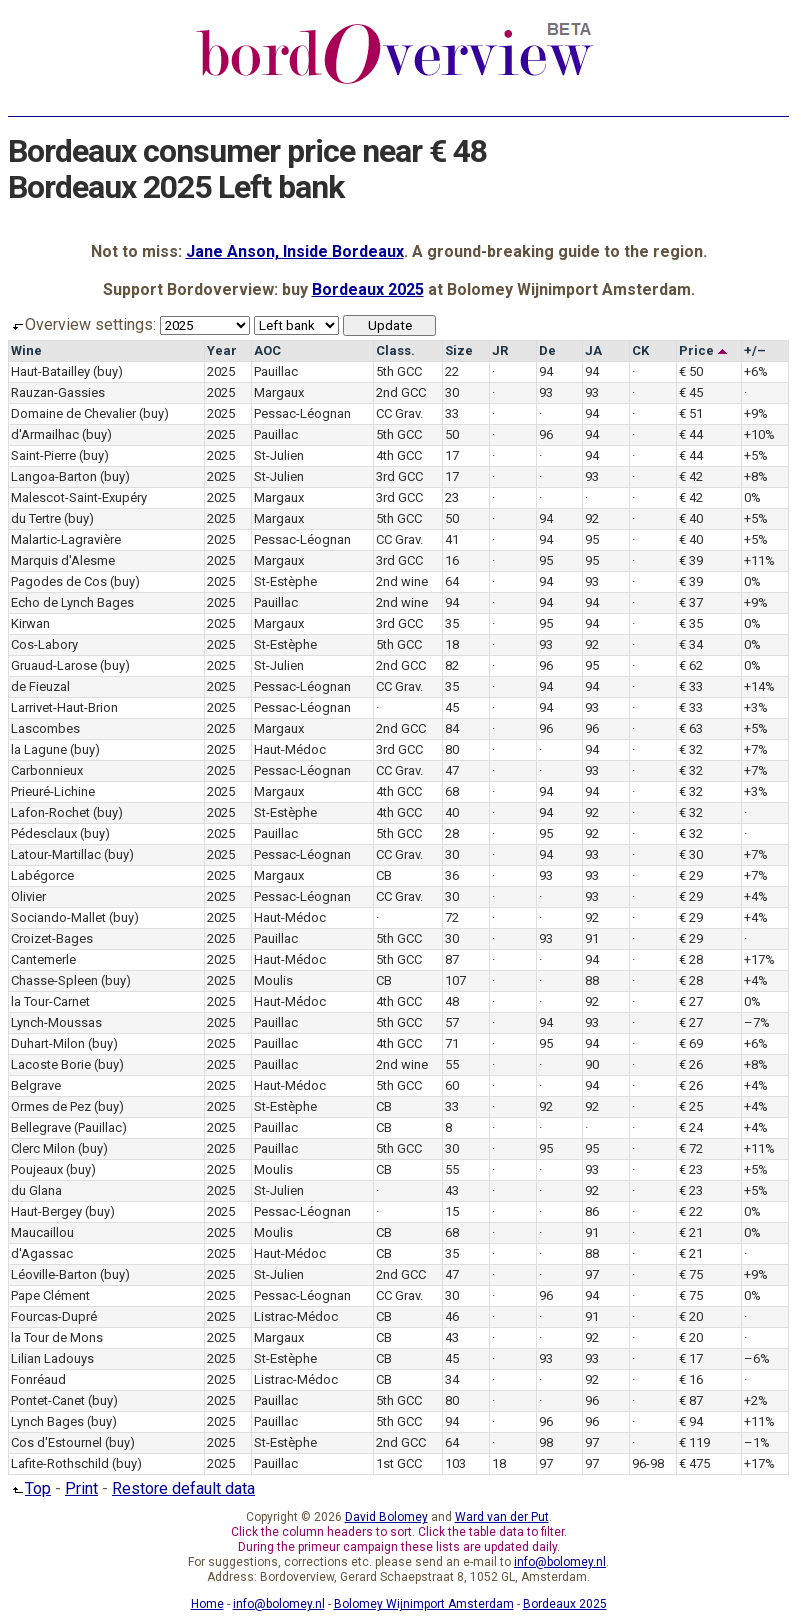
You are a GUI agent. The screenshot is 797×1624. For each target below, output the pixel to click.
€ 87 (691, 1400)
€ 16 (691, 1379)
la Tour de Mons (57, 1337)
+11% (759, 560)
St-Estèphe (285, 581)
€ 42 (691, 476)
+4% (756, 896)
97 (592, 1274)
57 (452, 1022)
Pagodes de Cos (59, 581)
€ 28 (691, 959)
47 (452, 770)
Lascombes (45, 728)
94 (546, 371)
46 (452, 1316)
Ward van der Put (502, 1517)
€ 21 (691, 1232)
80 (452, 749)
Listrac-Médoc (296, 1316)
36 (452, 875)
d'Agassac (42, 1253)
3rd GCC (399, 476)
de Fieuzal (40, 686)
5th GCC (399, 371)
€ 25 (691, 1106)
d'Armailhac (45, 434)
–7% (757, 1022)
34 (452, 1379)
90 (592, 1064)
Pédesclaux (44, 833)
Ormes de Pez (51, 1106)
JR (500, 350)
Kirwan (30, 623)
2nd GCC (401, 392)
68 (452, 791)
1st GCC (399, 1463)
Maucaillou (42, 1232)
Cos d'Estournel (56, 1442)
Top (29, 1488)
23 (452, 497)
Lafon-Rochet (50, 812)
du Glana (36, 1190)
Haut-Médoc (290, 749)
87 (452, 959)
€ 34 (691, 644)
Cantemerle (43, 959)
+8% (756, 476)
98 (546, 1442)
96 (546, 434)
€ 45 (691, 392)
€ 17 (691, 1358)
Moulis (273, 980)
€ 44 (691, 434)
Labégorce (42, 875)
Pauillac (276, 371)
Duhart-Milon (48, 1043)
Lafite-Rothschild (60, 1463)
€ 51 (691, 413)
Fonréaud (38, 1379)
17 (452, 455)
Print (81, 1488)
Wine (26, 350)
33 (452, 413)
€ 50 (691, 371)
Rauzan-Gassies (58, 392)
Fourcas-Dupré (54, 1316)
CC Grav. (399, 413)
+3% (756, 707)
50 (452, 434)
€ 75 (691, 1274)
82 (452, 665)
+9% (756, 413)
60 (452, 1085)
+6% (756, 371)
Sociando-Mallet (58, 917)
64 (452, 581)
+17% (759, 959)
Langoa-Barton (54, 476)
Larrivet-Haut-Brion (64, 707)
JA (593, 350)
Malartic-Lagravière (66, 539)
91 (592, 938)
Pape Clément (50, 1295)
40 (452, 812)
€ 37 (691, 602)
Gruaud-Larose (54, 665)
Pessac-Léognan (302, 413)
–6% (757, 1358)
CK (640, 350)
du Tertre (36, 518)
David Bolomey (386, 1517)
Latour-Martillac (56, 854)
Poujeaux (37, 1169)
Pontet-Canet (48, 1400)
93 (546, 392)
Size (459, 350)
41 (452, 539)
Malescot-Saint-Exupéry (79, 497)
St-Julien (279, 455)
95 (592, 539)
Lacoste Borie (51, 1064)
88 (592, 980)
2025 (221, 371)
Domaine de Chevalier (73, 413)
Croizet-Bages (52, 938)
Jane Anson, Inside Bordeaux (295, 251)
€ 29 (691, 875)
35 (452, 623)
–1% (757, 1442)
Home (207, 1604)
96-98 (648, 1463)
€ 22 (691, 1211)
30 (452, 392)
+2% (756, 1400)
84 (452, 728)
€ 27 (691, 1001)
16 (452, 560)
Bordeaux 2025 (368, 289)
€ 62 (691, 665)
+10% (759, 434)
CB (384, 875)
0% (752, 497)
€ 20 (691, 1316)
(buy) (108, 371)
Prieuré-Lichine (53, 791)
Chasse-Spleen (54, 980)
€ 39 (691, 560)
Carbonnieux (47, 770)
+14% (759, 686)
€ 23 (691, 1169)
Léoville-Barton (54, 1274)
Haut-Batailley (50, 371)
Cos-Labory (44, 644)
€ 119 (694, 1442)
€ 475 (694, 1463)
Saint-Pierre (43, 455)
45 (452, 707)
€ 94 (691, 1421)
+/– (755, 350)
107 (455, 980)
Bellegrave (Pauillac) (69, 1127)
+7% (756, 749)
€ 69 (691, 1043)
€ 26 (691, 1064)
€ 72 (691, 1148)
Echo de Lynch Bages (72, 602)
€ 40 (691, 518)
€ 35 (691, 623)
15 (452, 1211)
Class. (395, 350)
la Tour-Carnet (50, 1001)
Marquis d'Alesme (63, 560)
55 (452, 1064)
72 (452, 917)
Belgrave (36, 1085)
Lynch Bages (47, 1421)
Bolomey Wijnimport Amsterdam (424, 1604)
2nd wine (402, 581)
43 (452, 1190)
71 (452, 1043)
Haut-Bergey (46, 1211)
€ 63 (691, 728)
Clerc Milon (43, 1148)
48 (452, 1001)
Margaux (279, 392)
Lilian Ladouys (52, 1358)
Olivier (28, 896)
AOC (267, 350)
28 (452, 833)
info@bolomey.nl (560, 1562)
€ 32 (691, 749)
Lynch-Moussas (56, 1022)
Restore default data (183, 1488)
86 (592, 1211)
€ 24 (691, 1127)
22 (452, 371)
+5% (756, 455)
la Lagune (39, 749)
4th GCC (399, 455)
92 (592, 518)
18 (452, 644)
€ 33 (691, 686)
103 (455, 1463)
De (547, 350)
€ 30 (691, 854)
